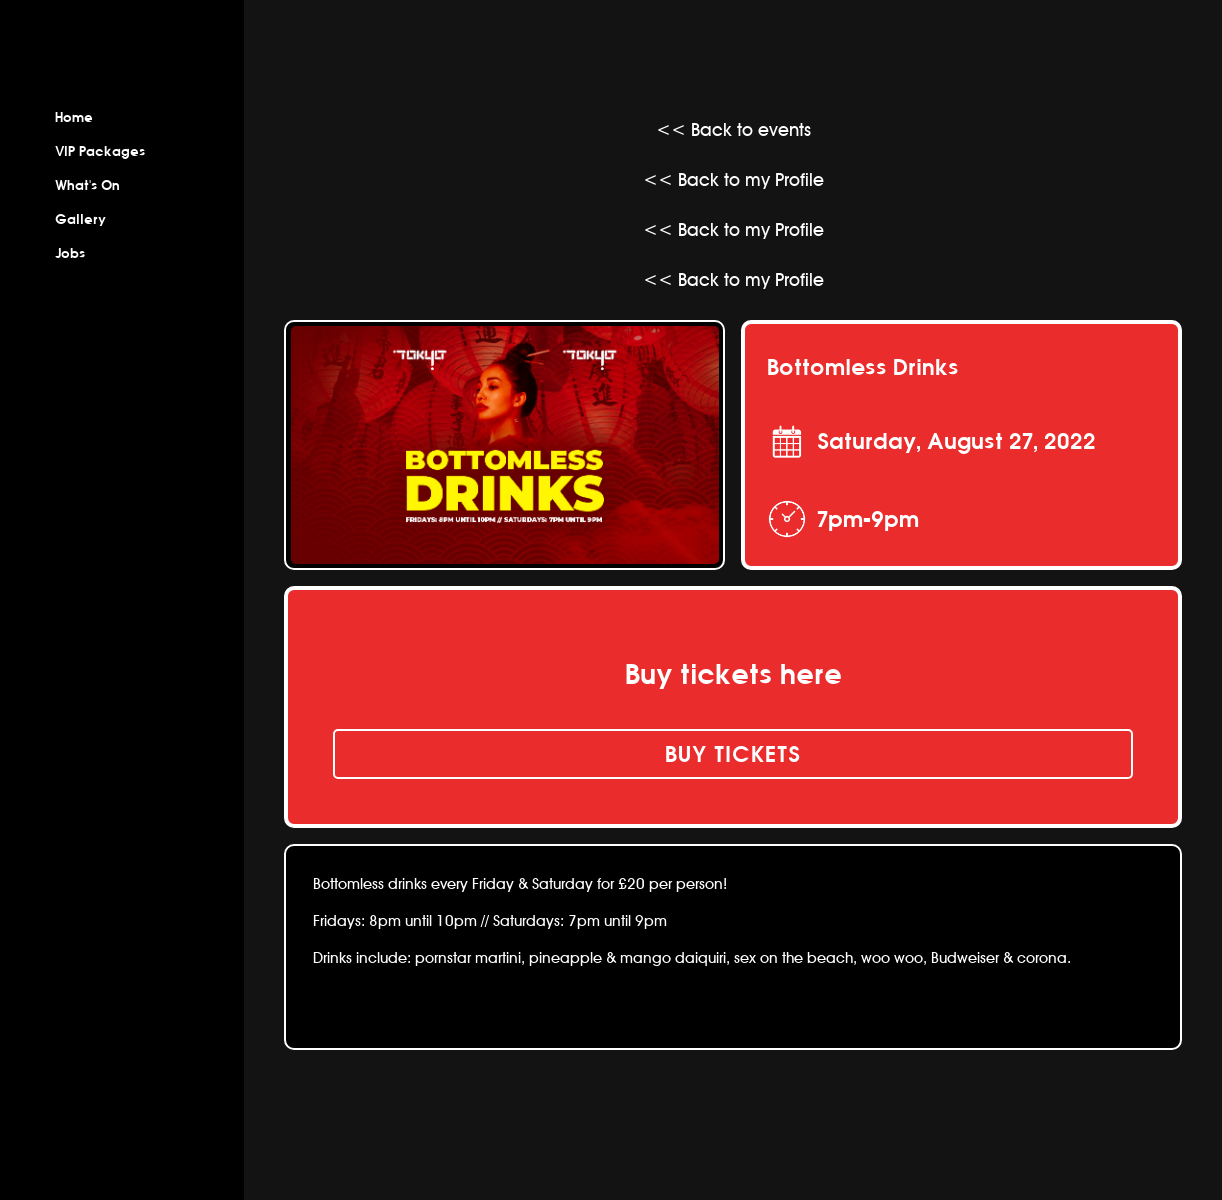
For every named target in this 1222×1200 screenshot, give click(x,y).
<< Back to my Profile (733, 179)
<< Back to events (733, 129)
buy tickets (733, 754)
